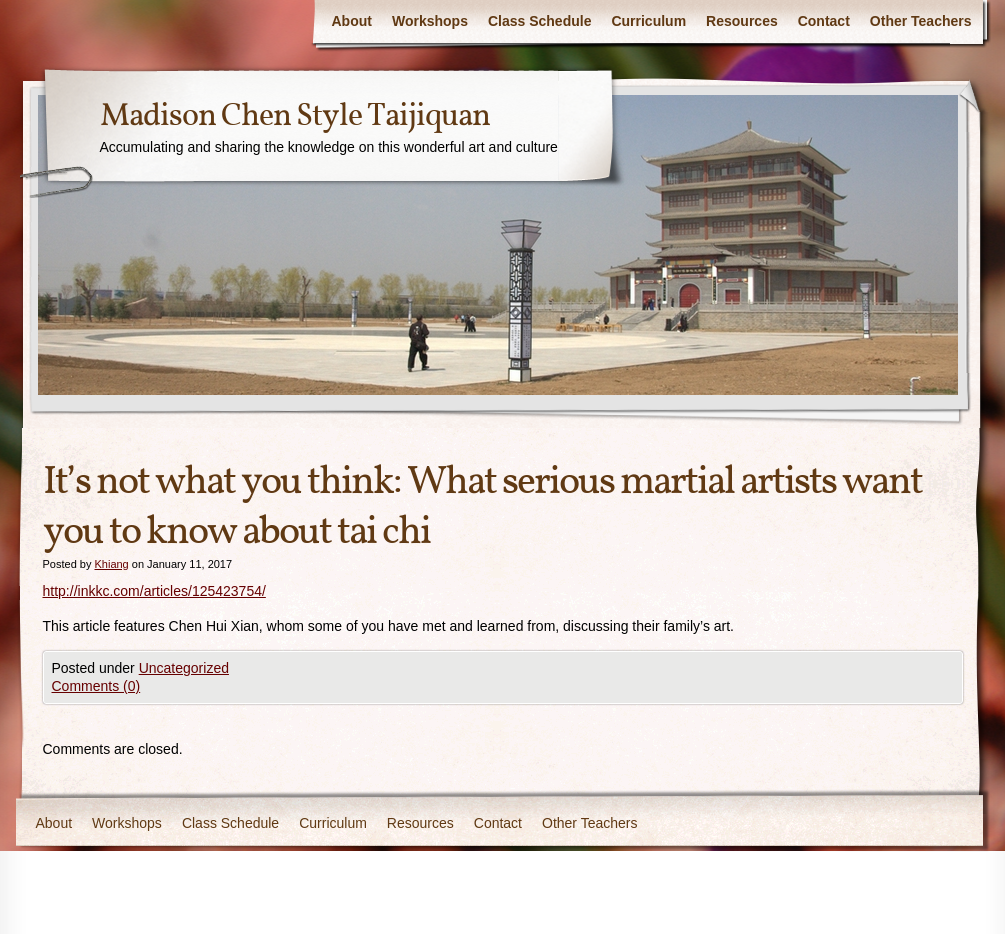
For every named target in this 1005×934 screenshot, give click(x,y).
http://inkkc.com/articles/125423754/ (154, 591)
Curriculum (648, 21)
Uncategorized (184, 668)
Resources (742, 21)
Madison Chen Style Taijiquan (295, 117)
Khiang (111, 564)
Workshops (430, 21)
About (352, 21)
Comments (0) (96, 686)
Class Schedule (540, 21)
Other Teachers (921, 21)
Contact (824, 21)
